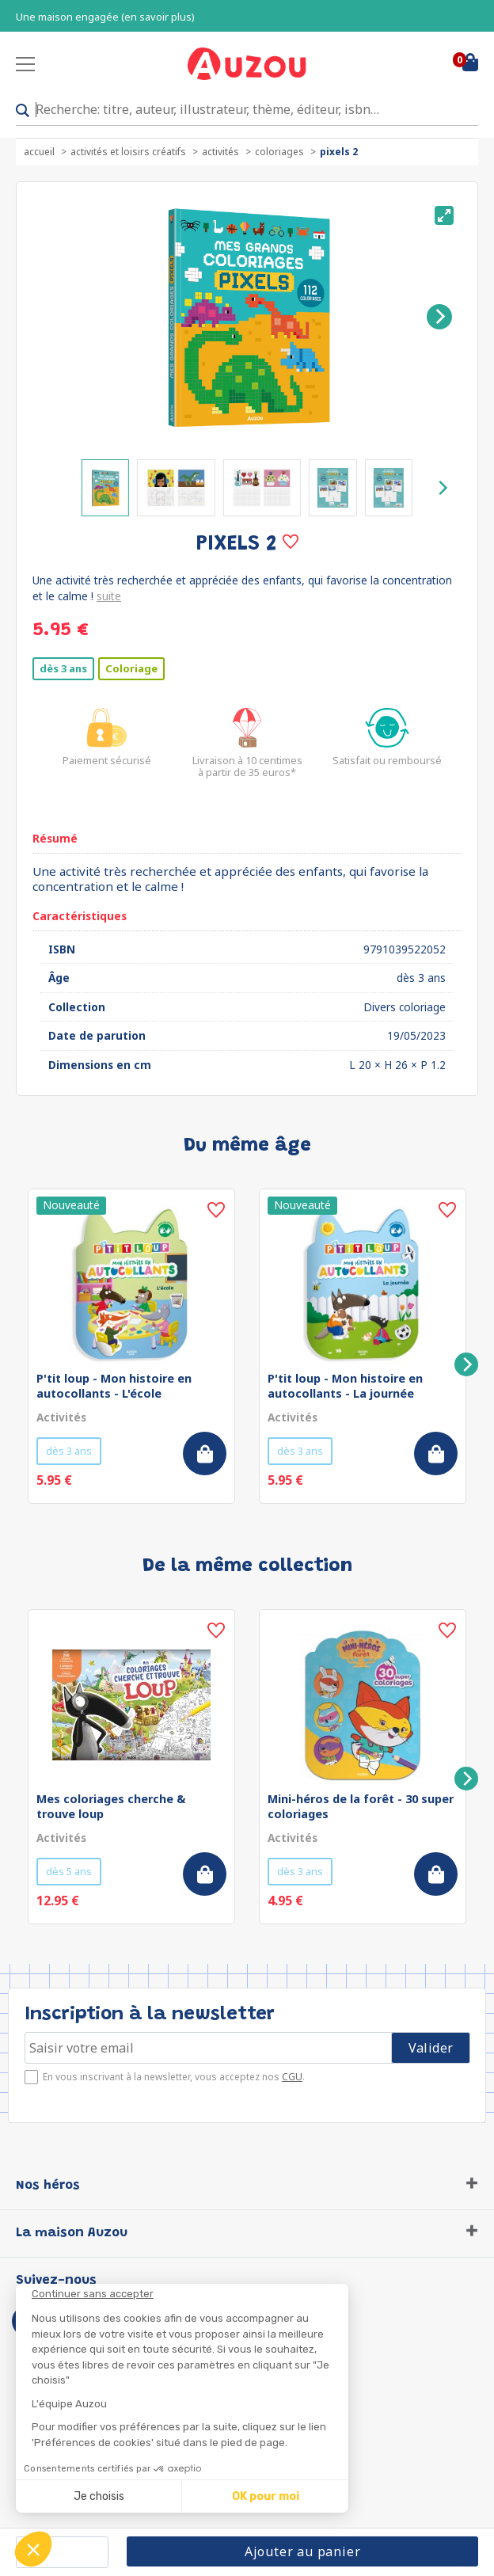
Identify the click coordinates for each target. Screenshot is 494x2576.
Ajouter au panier (303, 2551)
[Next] (439, 316)
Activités (220, 151)
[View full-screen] (444, 215)
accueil (39, 151)
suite (109, 595)
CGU (292, 2076)
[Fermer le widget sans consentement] (190, 2294)
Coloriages (279, 151)
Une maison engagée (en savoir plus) (105, 17)
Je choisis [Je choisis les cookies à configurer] (99, 2496)
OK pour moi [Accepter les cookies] (265, 2496)
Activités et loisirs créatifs (128, 151)
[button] (33, 2549)
